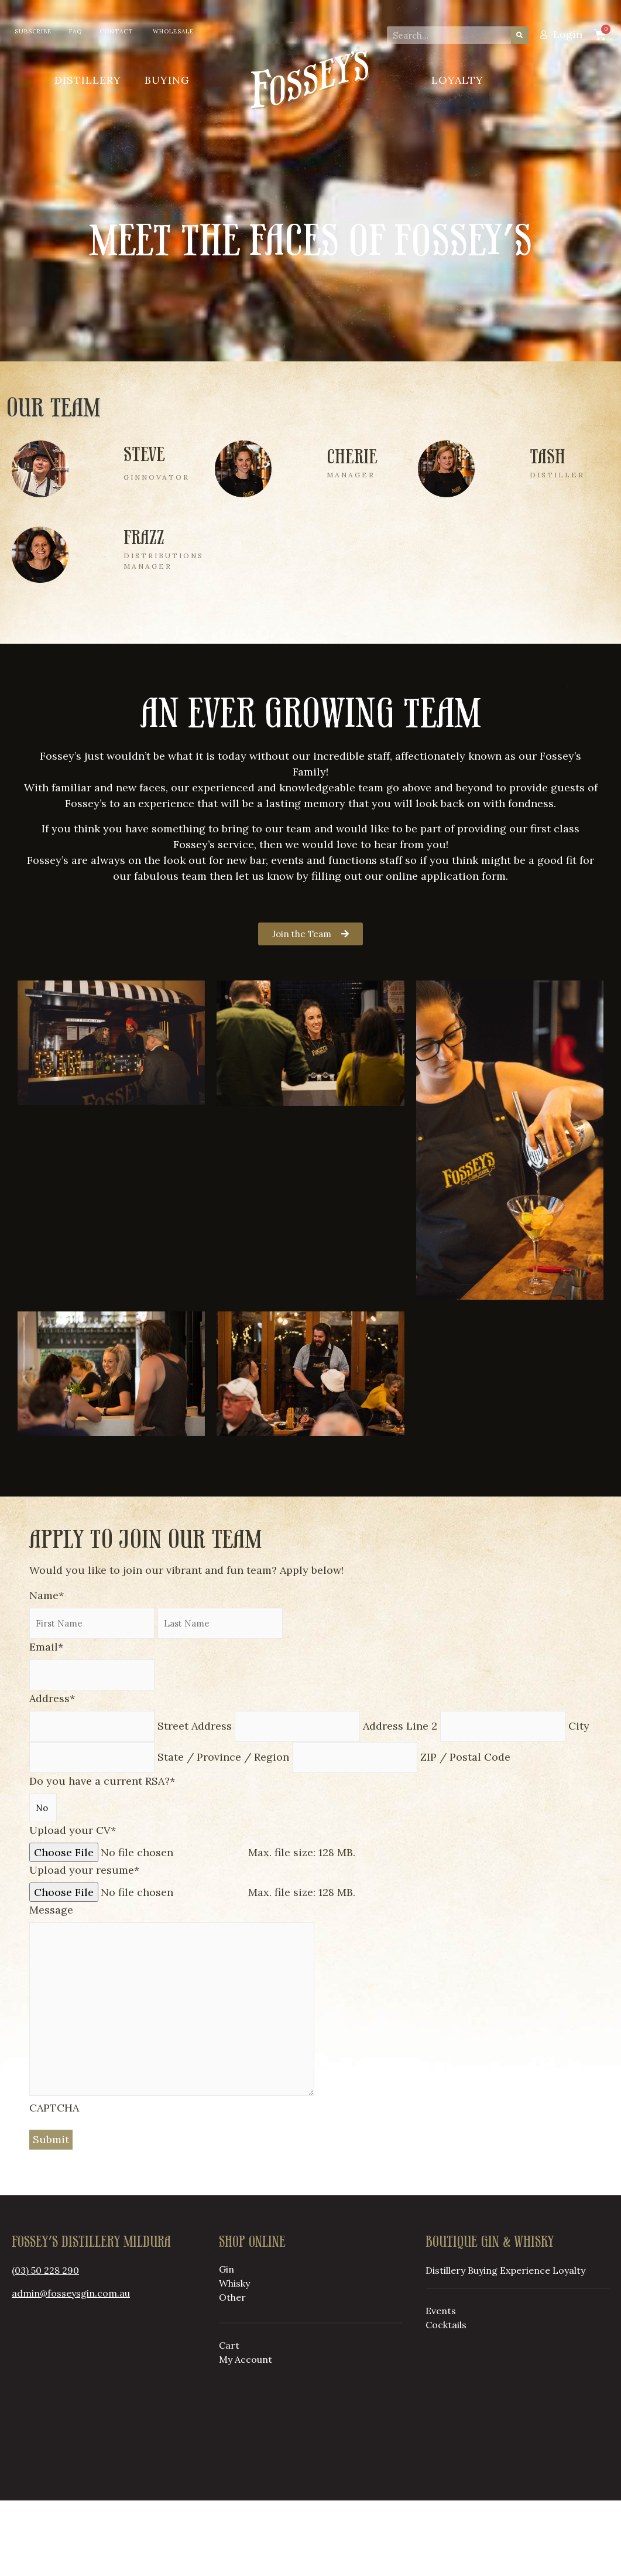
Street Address (194, 1801)
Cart (229, 2421)
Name (46, 1671)
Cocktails (446, 2400)
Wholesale (173, 31)
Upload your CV (72, 1905)
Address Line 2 (400, 1801)
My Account (245, 2435)
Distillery (87, 80)
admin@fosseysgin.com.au (71, 2369)
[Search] (520, 35)
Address (52, 1774)
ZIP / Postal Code (465, 1832)
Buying (167, 80)
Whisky (234, 2359)
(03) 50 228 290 (45, 2346)
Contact (116, 31)
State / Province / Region (223, 1832)
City (578, 1801)
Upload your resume (84, 1945)
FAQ (75, 31)
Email (46, 1722)
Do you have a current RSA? (102, 1856)
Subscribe (33, 31)
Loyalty (457, 80)
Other (232, 2373)
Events (441, 2386)
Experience (525, 2346)
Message (51, 1985)
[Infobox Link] (107, 487)
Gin (226, 2344)
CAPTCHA (54, 2183)
